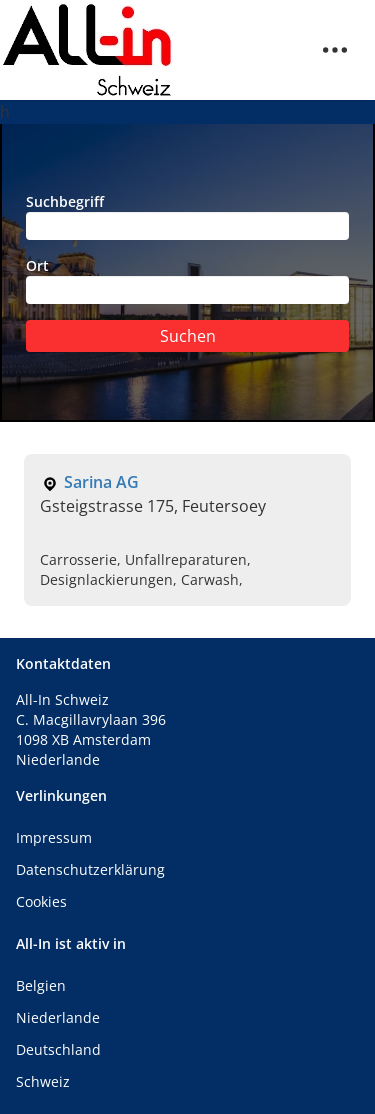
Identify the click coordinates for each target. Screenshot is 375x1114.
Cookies (41, 901)
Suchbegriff (187, 216)
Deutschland (58, 1049)
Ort (187, 280)
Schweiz (43, 1081)
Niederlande (58, 1017)
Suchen (188, 336)
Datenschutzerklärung (90, 869)
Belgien (41, 985)
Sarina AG (101, 482)
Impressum (54, 837)
